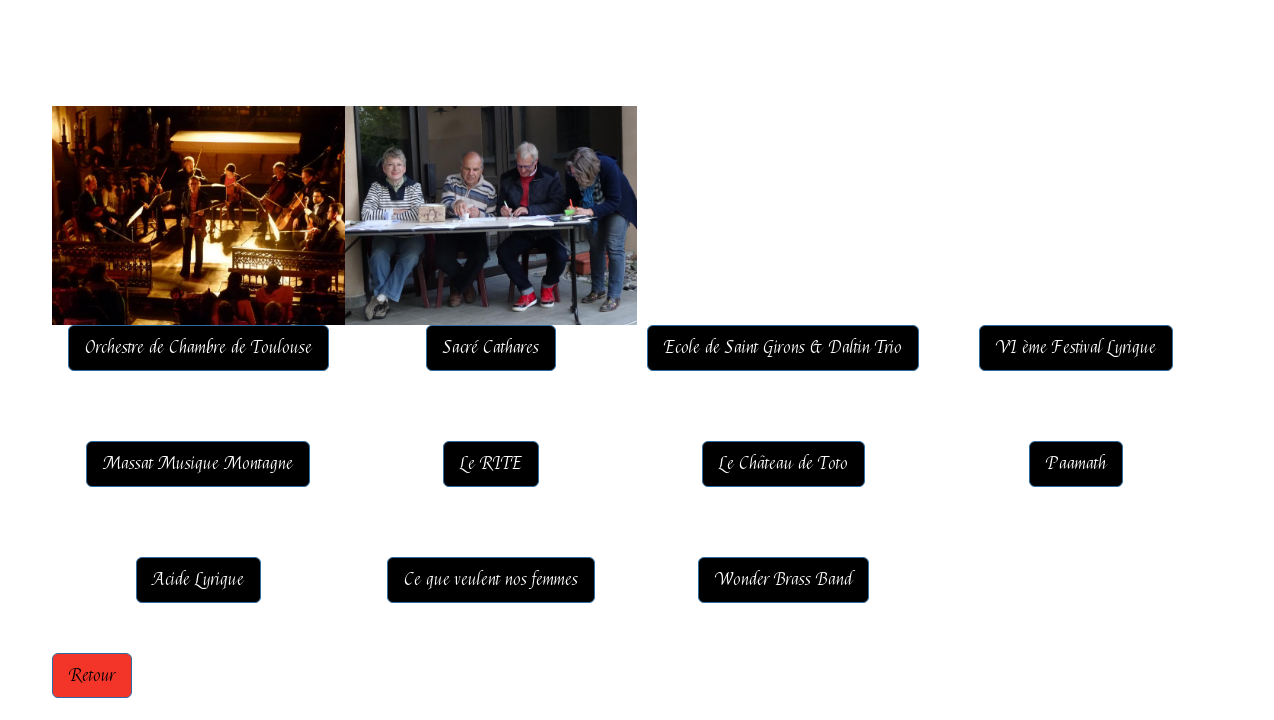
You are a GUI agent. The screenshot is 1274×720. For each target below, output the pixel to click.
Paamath (1076, 463)
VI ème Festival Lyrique (1076, 347)
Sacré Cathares (491, 347)
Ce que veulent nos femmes (491, 579)
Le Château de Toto (783, 463)
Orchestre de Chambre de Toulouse (198, 347)
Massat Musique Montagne (198, 463)
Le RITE (491, 463)
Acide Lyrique (198, 579)
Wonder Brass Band (783, 579)
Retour (92, 675)
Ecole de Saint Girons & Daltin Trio (783, 347)
